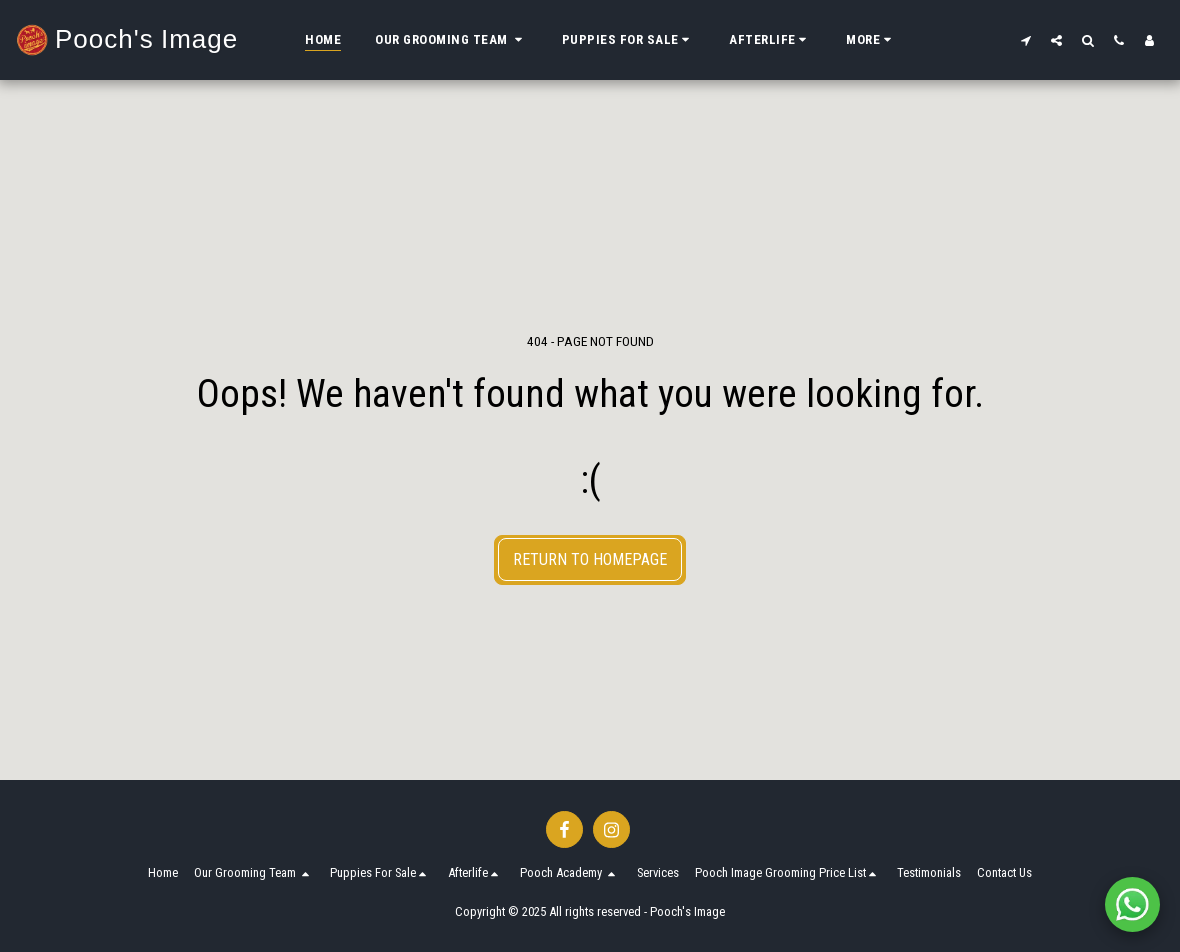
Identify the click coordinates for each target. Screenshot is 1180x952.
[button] (451, 40)
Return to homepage (590, 559)
